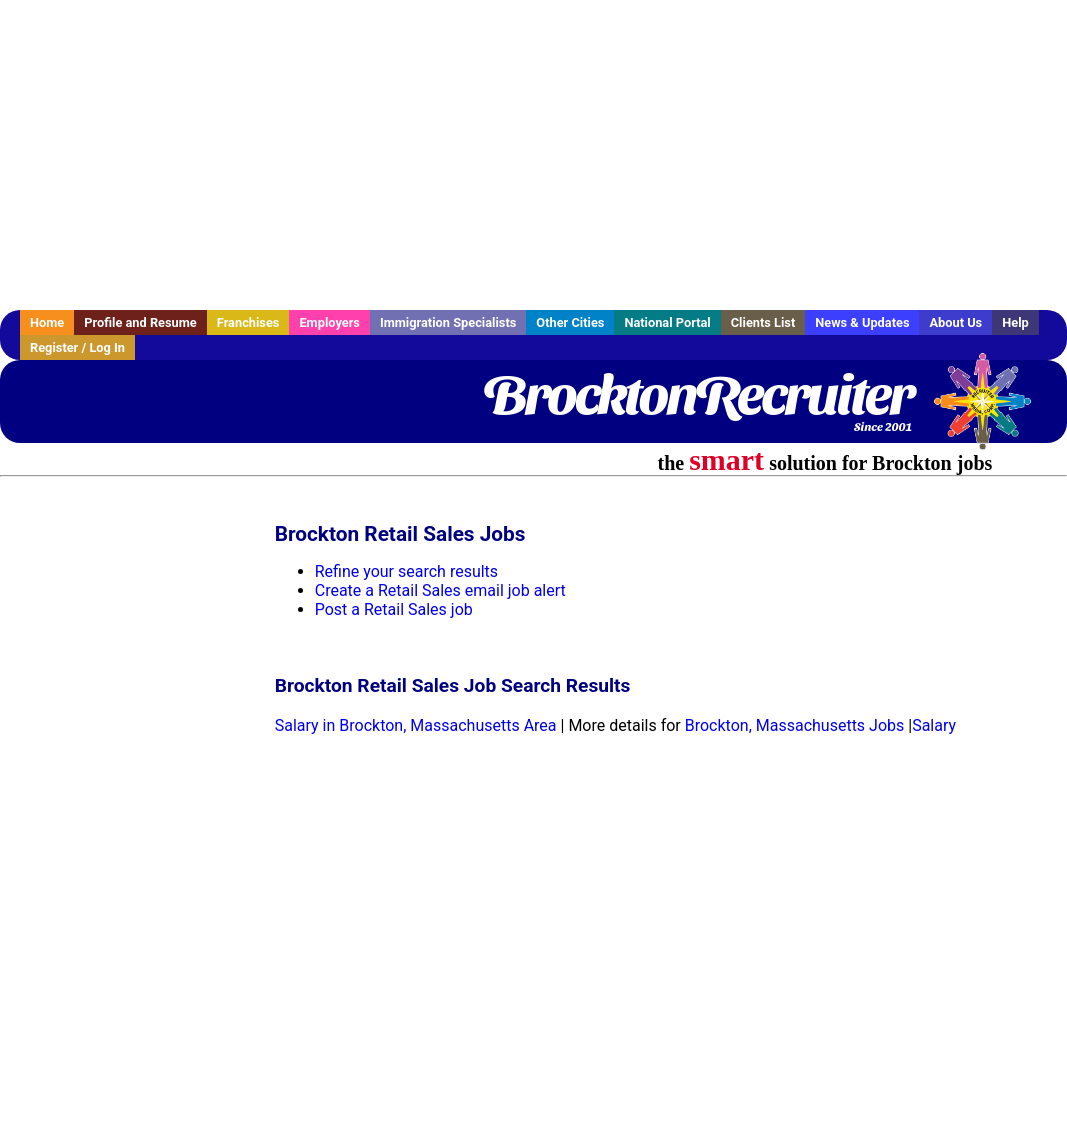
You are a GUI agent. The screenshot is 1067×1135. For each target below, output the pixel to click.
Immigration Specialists (448, 322)
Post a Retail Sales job (394, 609)
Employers (329, 322)
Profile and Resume (140, 322)
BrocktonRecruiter (697, 395)
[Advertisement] (533, 155)
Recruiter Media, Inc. (992, 411)
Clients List (763, 322)
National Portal (667, 322)
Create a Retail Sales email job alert (440, 590)
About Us (955, 322)
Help (1015, 322)
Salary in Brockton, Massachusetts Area (416, 725)
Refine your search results (406, 571)
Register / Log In (77, 347)
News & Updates (862, 322)
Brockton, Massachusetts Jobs (795, 725)
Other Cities (570, 322)
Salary (934, 725)
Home (47, 322)
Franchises (248, 322)
